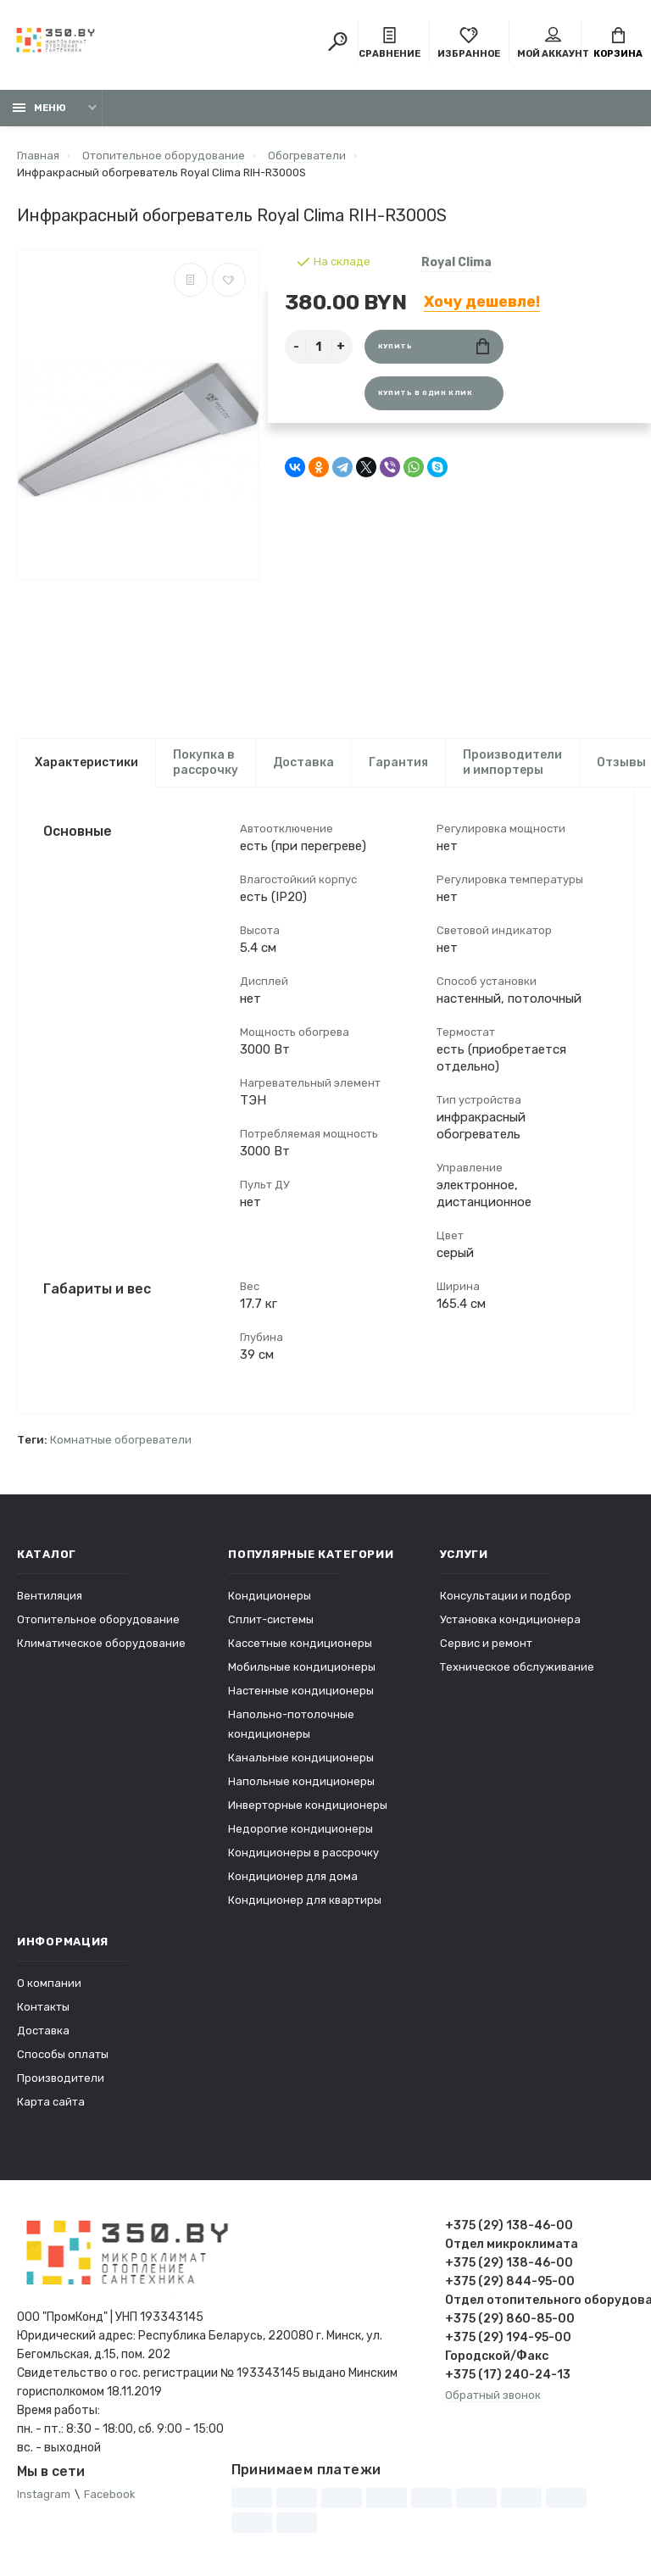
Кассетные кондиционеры (300, 1644)
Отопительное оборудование (98, 1620)
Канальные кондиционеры (301, 1758)
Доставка (303, 762)
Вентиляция (49, 1596)
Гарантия (398, 762)
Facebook (110, 2495)
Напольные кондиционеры (301, 1782)
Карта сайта (51, 2102)
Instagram (43, 2495)
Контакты (43, 2007)
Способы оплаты (62, 2055)
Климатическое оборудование (101, 1644)
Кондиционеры (269, 1596)
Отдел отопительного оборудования (539, 2301)
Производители (60, 2078)
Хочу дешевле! (482, 301)
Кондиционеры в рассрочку (303, 1853)
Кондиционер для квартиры (304, 1900)
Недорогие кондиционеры (300, 1829)
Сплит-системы (271, 1620)
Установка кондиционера (510, 1620)
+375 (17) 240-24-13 (507, 2375)
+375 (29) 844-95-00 (510, 2282)
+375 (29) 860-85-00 (510, 2319)
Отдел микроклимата (511, 2245)
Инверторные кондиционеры (307, 1806)
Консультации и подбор (505, 1596)
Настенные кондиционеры (301, 1691)
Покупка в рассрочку (205, 762)
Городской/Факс (496, 2357)
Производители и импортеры (512, 762)
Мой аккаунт (553, 43)
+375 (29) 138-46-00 (509, 2226)
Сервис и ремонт (486, 1644)
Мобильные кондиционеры (302, 1667)
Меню (39, 108)
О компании (49, 1984)
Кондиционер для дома (293, 1877)
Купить (433, 346)
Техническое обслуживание (517, 1667)
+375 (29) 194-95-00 (508, 2338)
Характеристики (86, 762)
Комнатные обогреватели (121, 1440)
